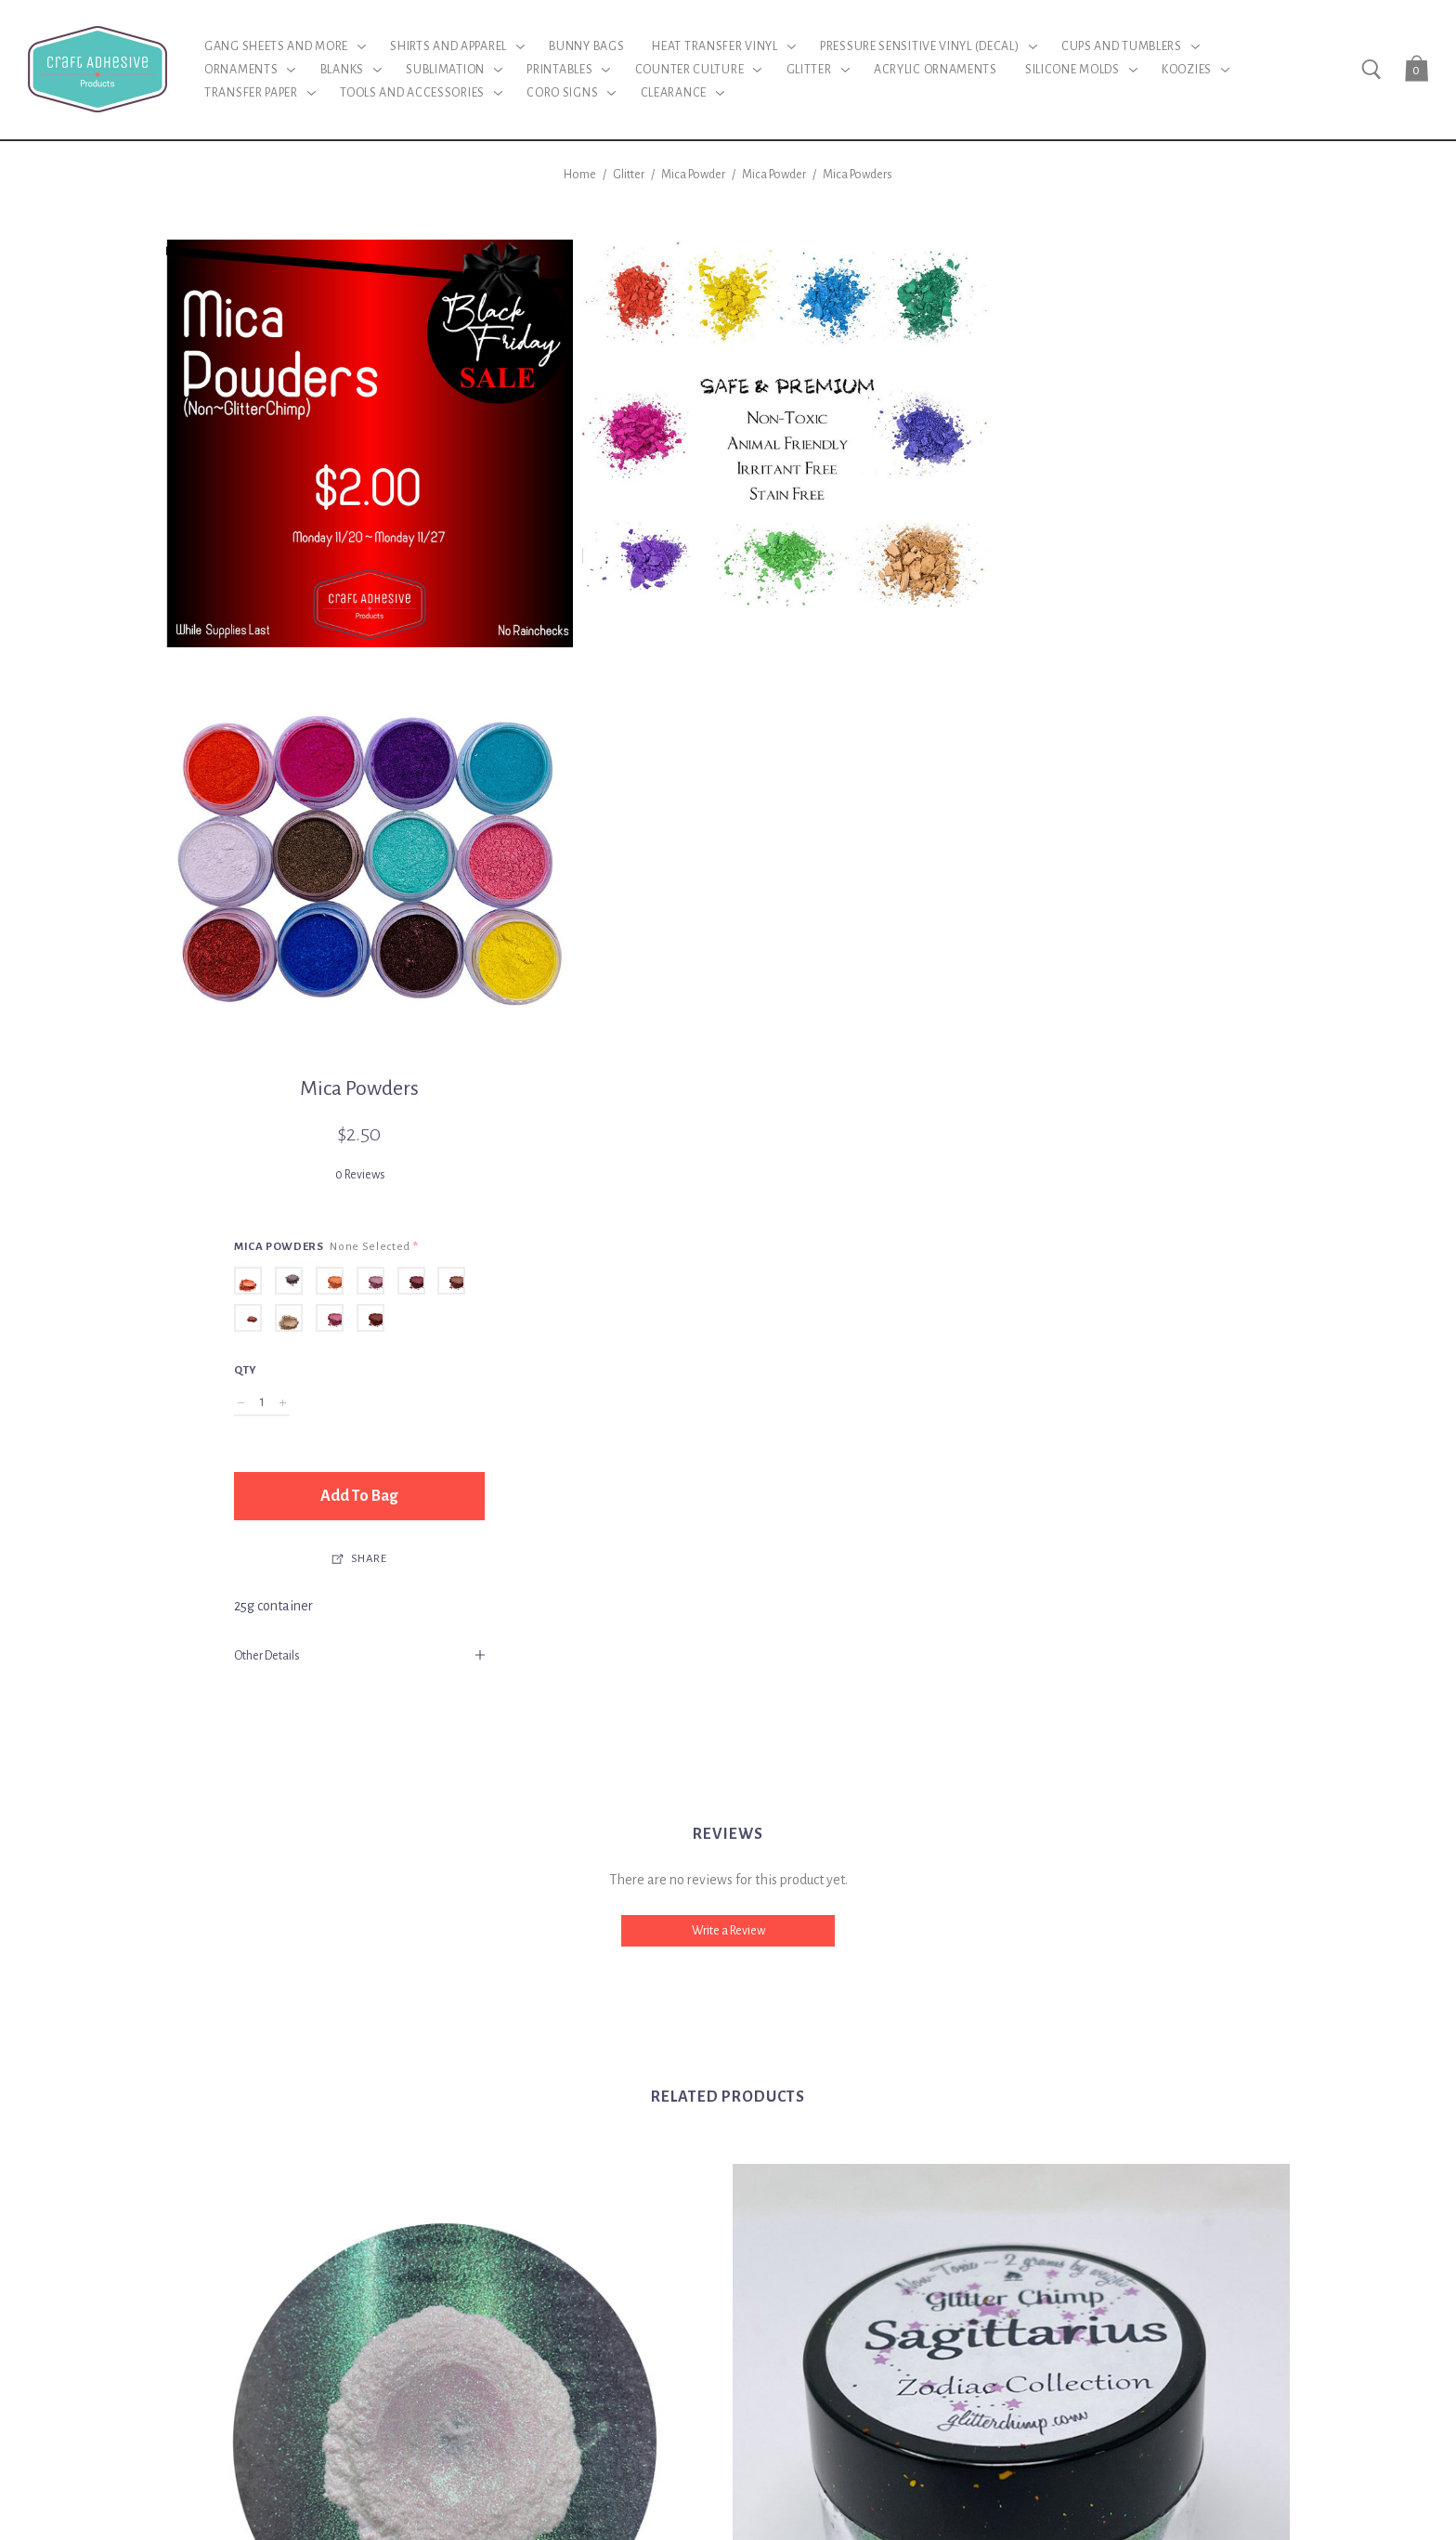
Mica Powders (857, 174)
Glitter (628, 174)
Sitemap (883, 2414)
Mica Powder (693, 174)
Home (580, 174)
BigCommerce (805, 2414)
